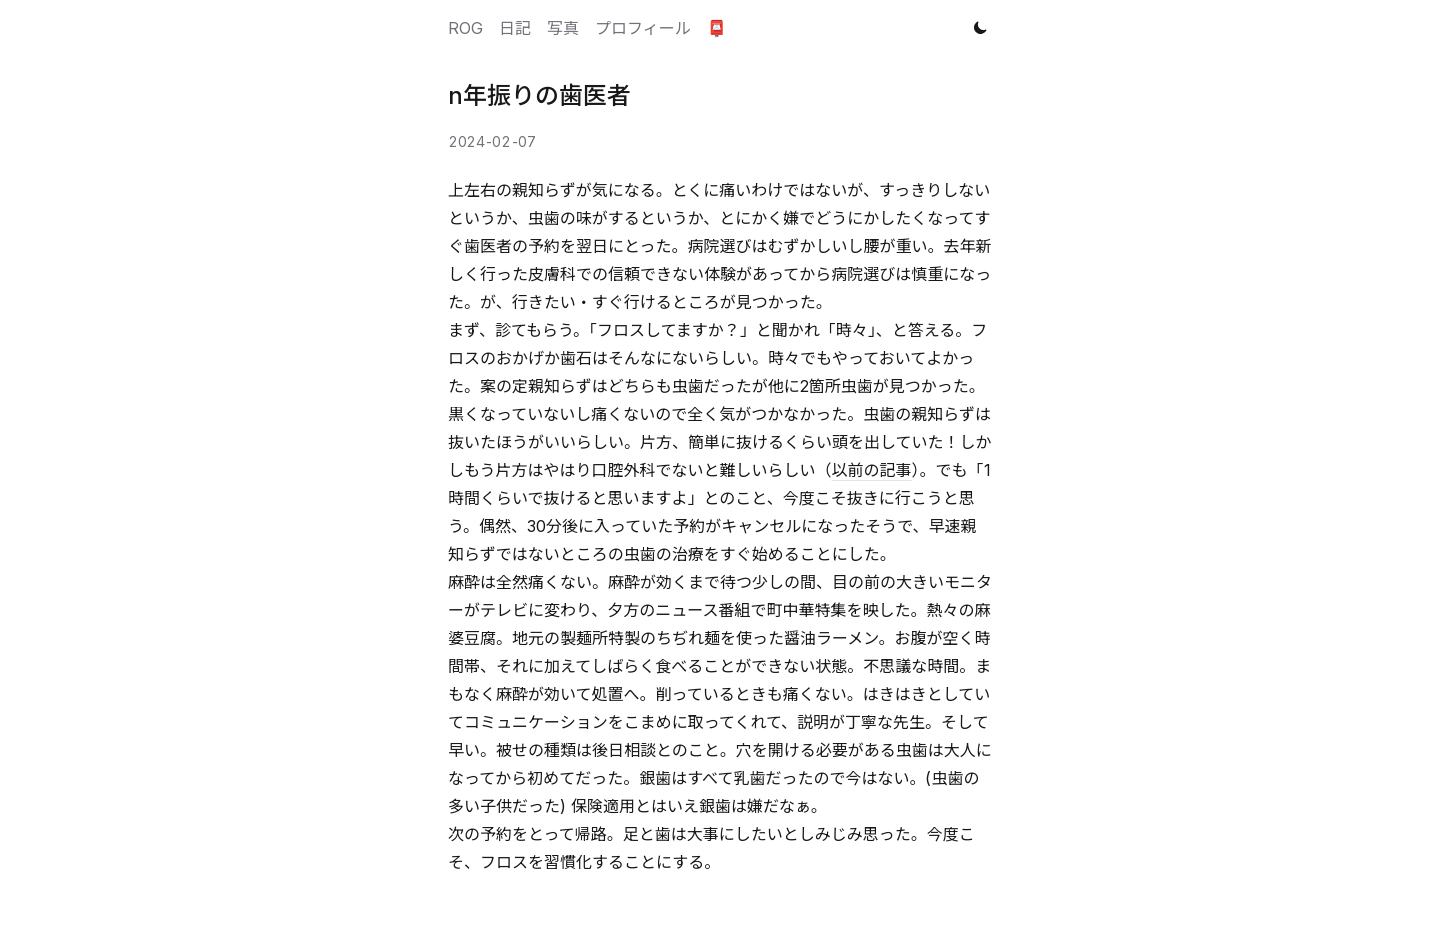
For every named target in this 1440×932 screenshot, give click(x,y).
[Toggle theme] (980, 28)
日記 (515, 28)
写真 (563, 28)
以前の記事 (872, 470)
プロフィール (643, 28)
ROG (465, 28)
